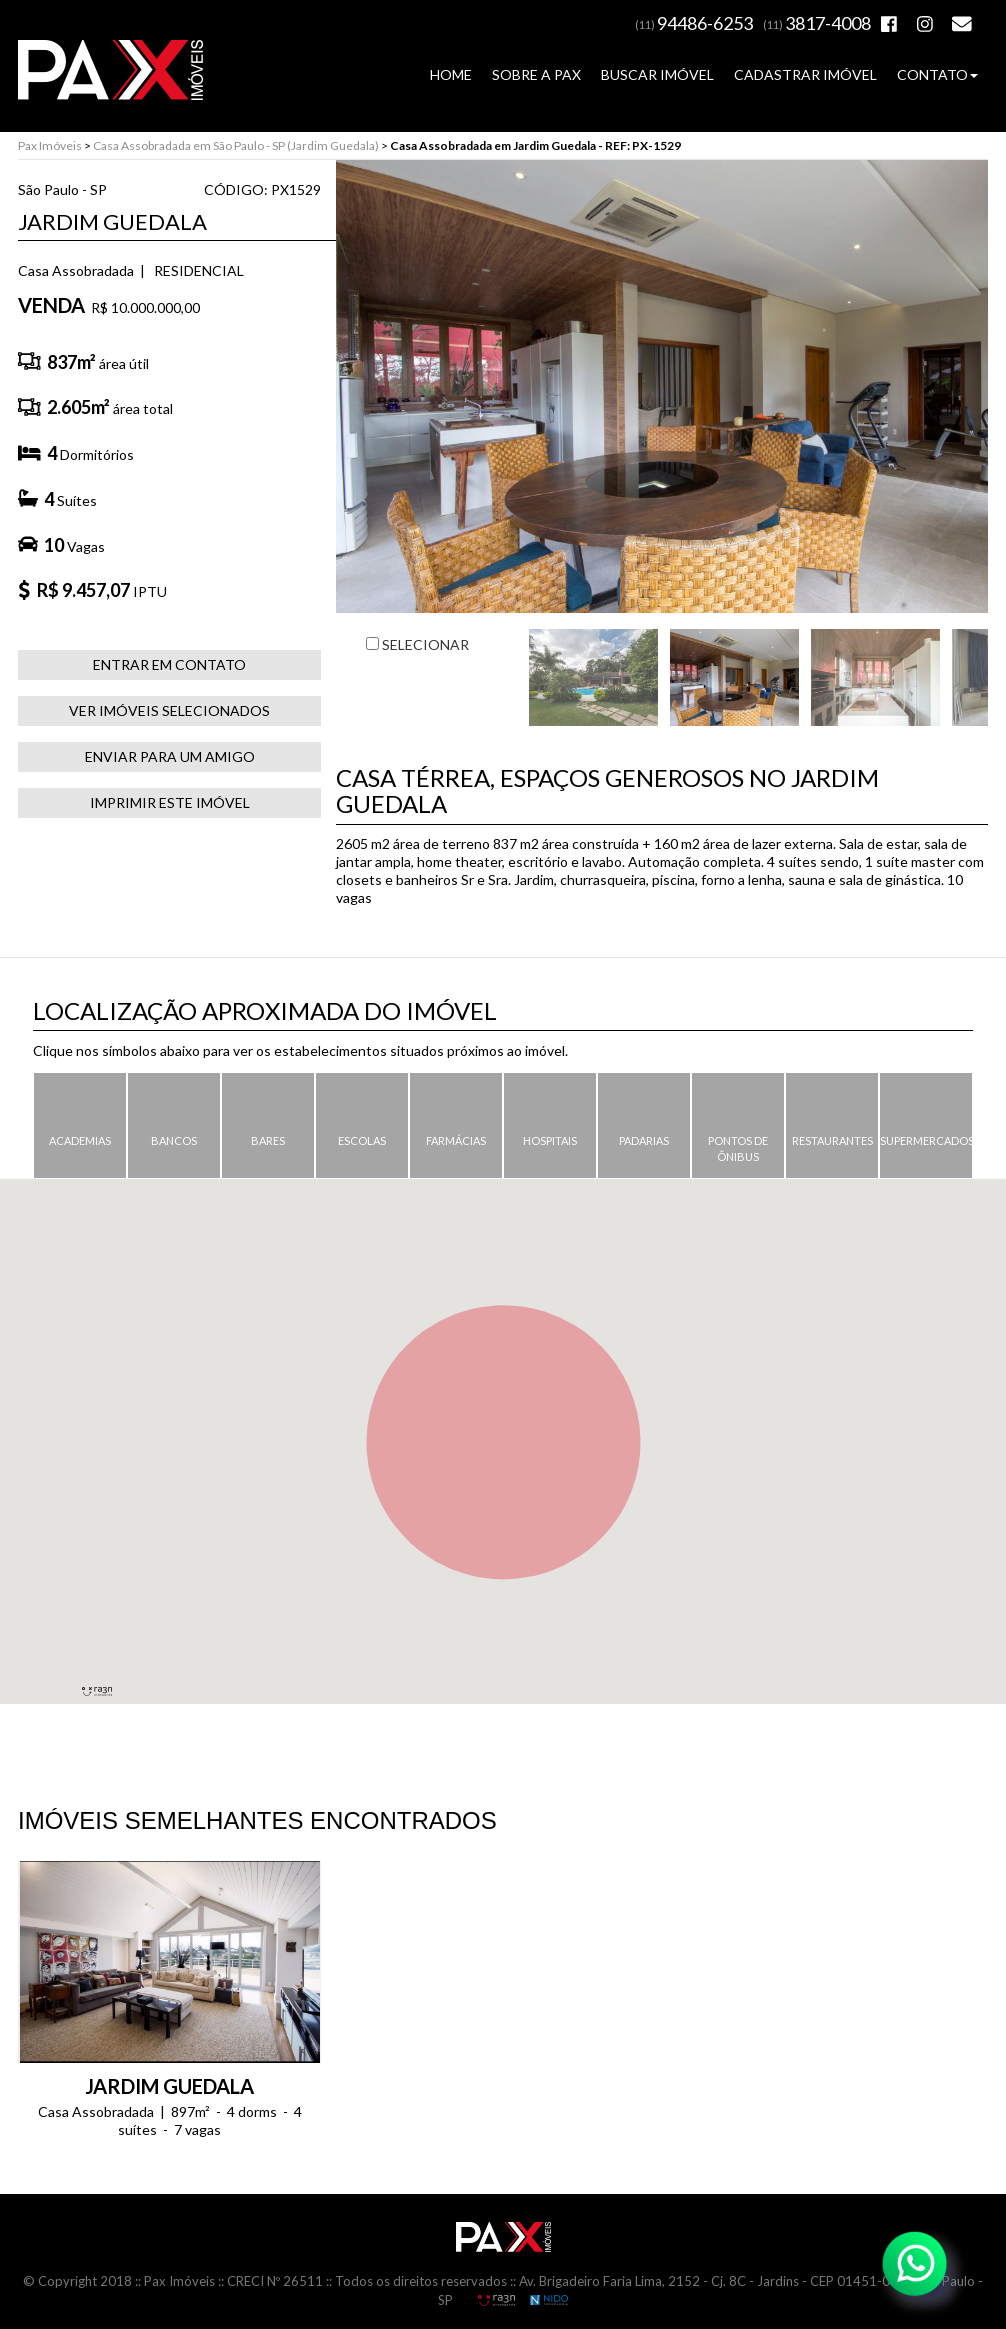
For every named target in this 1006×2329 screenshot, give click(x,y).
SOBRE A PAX (536, 74)
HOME (451, 74)
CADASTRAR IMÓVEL (805, 74)
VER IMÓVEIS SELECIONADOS (169, 710)
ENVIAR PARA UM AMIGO (170, 756)
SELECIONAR (417, 644)
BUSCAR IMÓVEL (657, 74)
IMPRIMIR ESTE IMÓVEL (170, 802)
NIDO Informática (549, 2300)
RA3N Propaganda (496, 2300)
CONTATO (937, 74)
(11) (694, 24)
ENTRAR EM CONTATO (169, 664)
